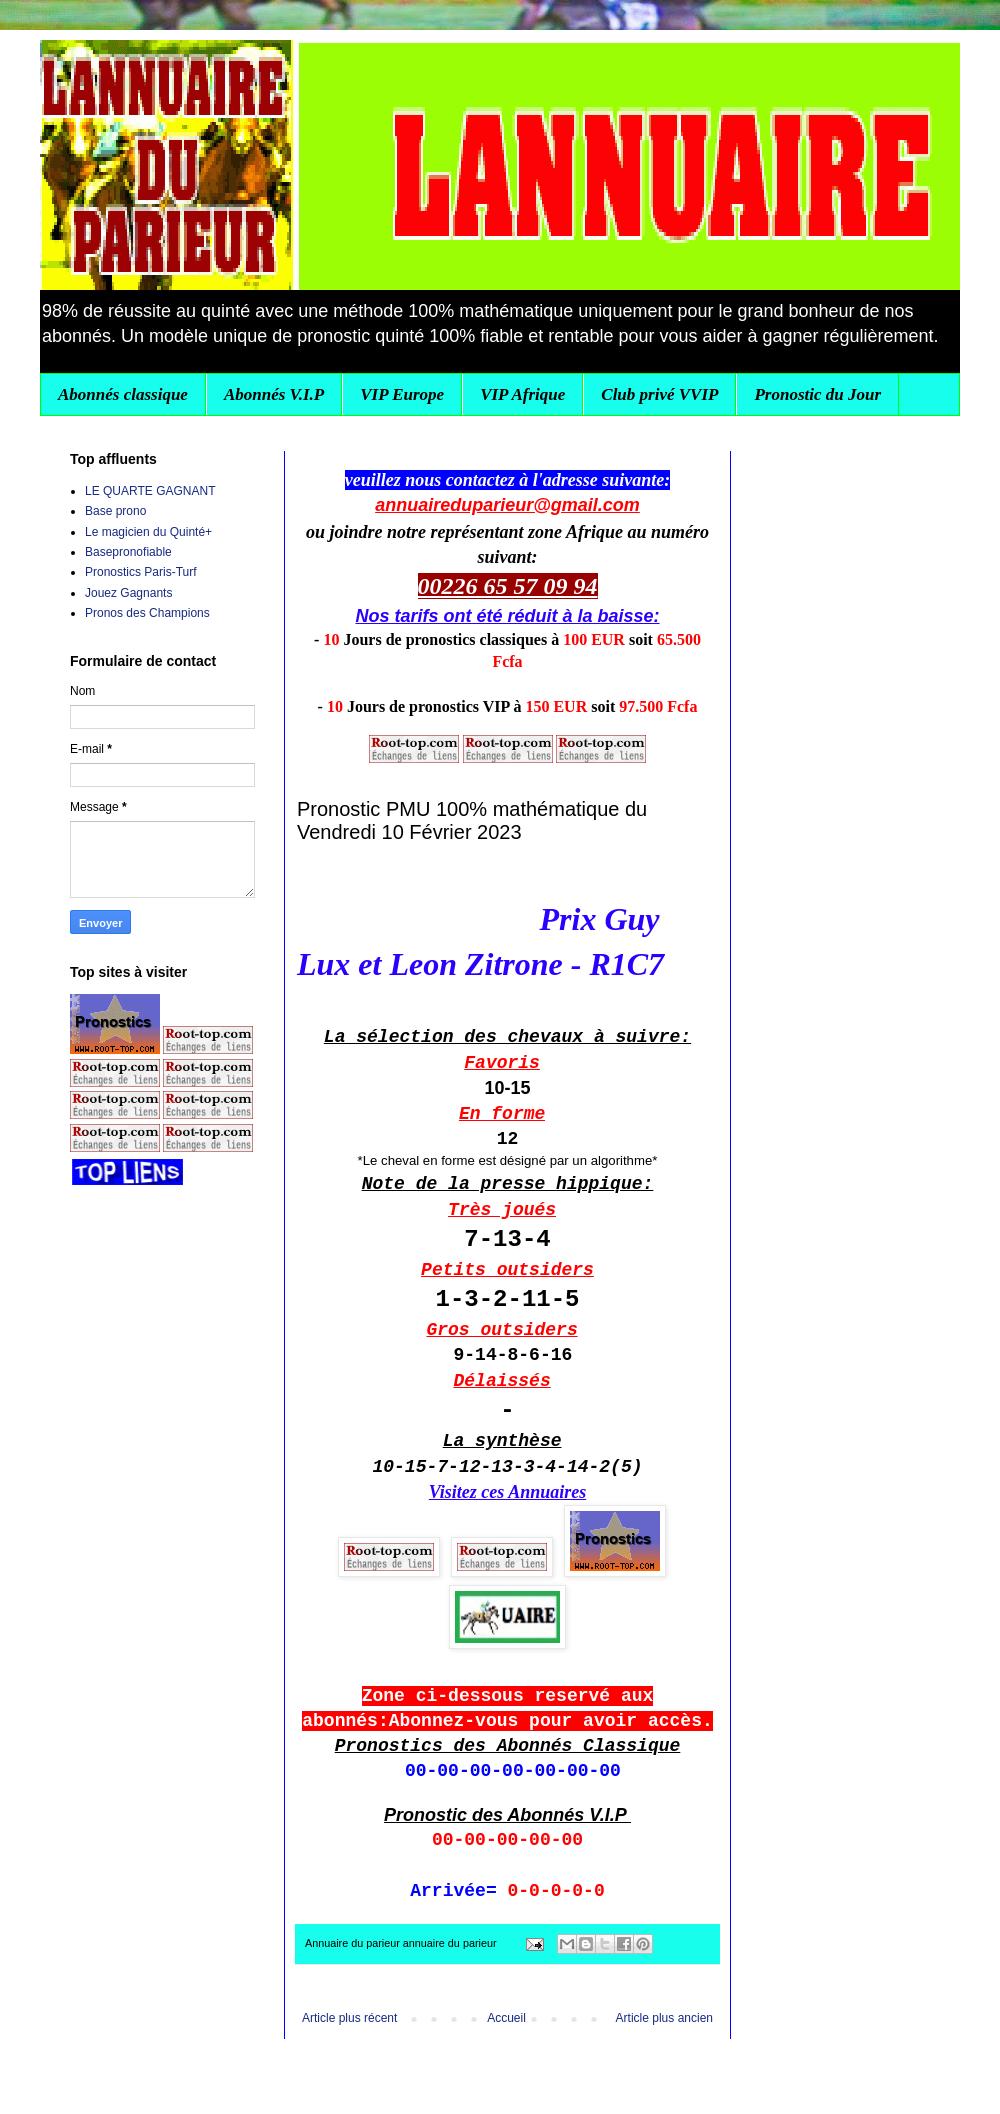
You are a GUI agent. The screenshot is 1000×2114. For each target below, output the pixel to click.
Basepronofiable (128, 552)
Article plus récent (349, 2018)
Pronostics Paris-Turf (141, 572)
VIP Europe (402, 394)
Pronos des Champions (147, 613)
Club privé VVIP (659, 394)
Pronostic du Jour (817, 394)
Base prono (115, 511)
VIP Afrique (522, 394)
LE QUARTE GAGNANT (150, 491)
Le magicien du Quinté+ (148, 532)
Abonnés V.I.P (274, 394)
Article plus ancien (664, 2018)
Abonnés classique (123, 394)
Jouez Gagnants (128, 593)
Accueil (506, 2018)
